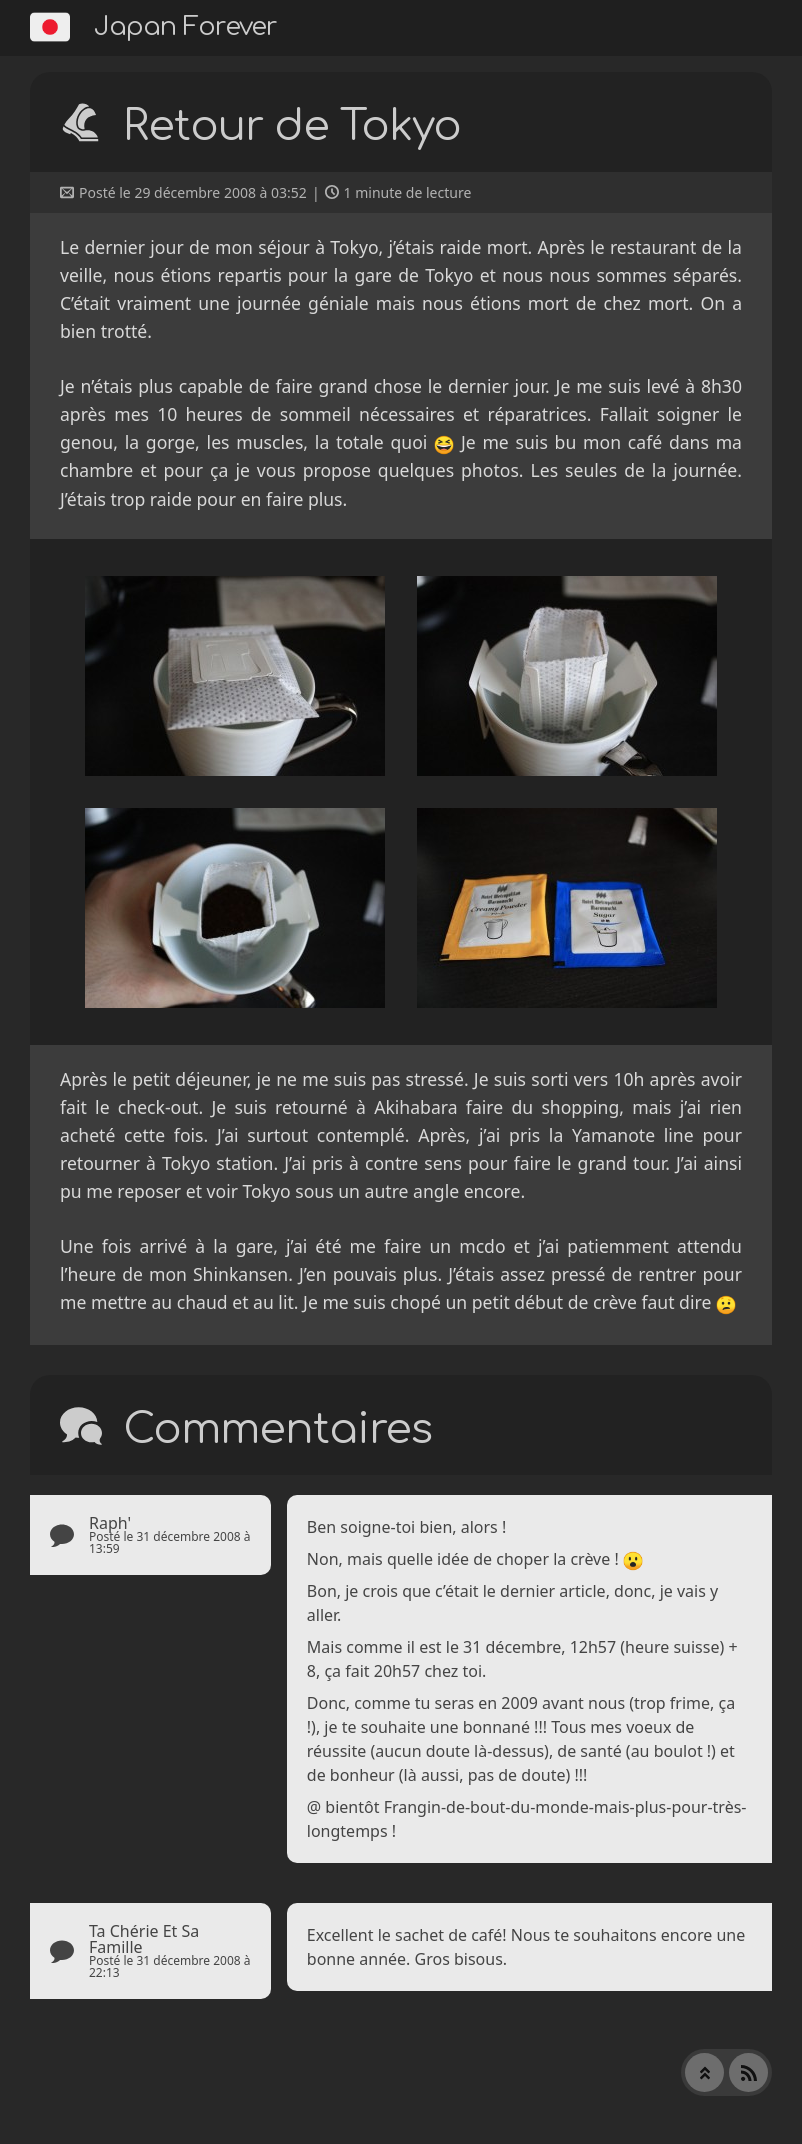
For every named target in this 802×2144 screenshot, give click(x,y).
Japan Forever (185, 26)
